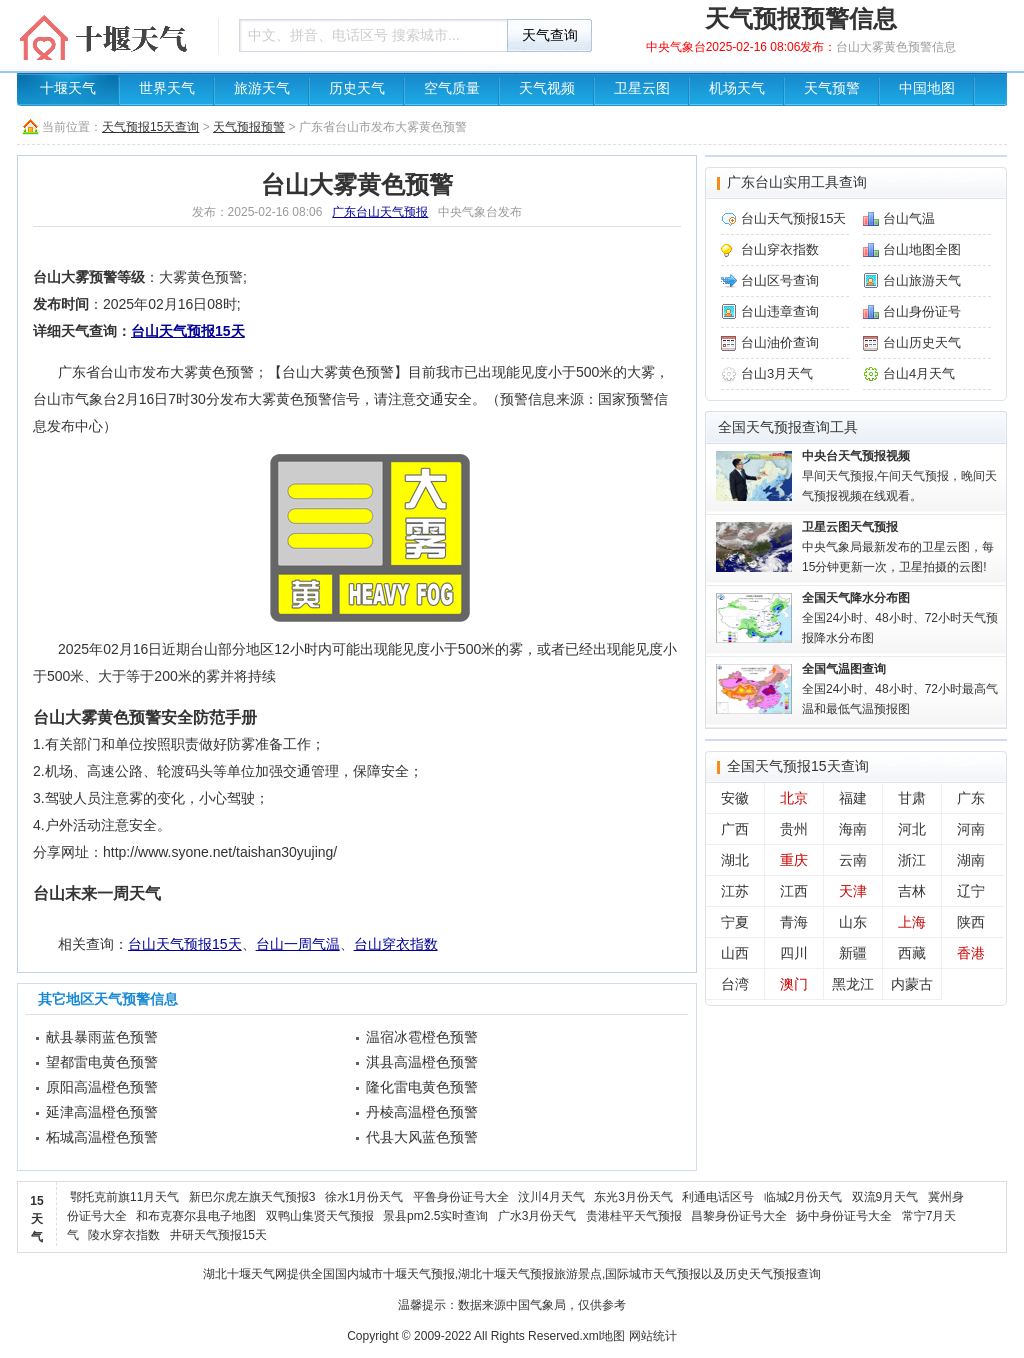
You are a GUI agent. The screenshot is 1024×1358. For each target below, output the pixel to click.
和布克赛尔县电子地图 (196, 1216)
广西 (735, 829)
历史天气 (357, 88)
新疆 (853, 953)
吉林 (912, 891)
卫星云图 (642, 88)
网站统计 (653, 1336)
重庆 (794, 860)
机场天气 (737, 88)
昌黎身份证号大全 (739, 1216)
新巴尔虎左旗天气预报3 (252, 1197)
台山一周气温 (298, 944)
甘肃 (912, 798)
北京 (794, 798)
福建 (853, 798)
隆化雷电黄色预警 (422, 1087)
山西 (735, 953)
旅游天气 (262, 88)
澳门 (794, 984)
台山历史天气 (922, 342)
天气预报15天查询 (150, 127)
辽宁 (971, 891)
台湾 (735, 984)
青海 (794, 922)
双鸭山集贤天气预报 (320, 1216)
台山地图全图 (922, 249)
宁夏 (735, 922)
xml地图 (604, 1336)
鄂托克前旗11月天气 (124, 1197)
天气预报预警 (249, 127)
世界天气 (167, 88)
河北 (912, 829)
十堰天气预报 (419, 1274)
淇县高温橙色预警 (422, 1062)
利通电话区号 (718, 1197)
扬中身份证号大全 (844, 1216)
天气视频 (547, 88)
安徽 (735, 798)
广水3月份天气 (537, 1216)
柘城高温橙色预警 (102, 1137)
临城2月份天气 (803, 1197)
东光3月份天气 (633, 1197)
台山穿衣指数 (396, 944)
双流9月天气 (885, 1197)
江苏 (735, 891)
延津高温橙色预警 (102, 1112)
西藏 (912, 953)
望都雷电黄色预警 (102, 1062)
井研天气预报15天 (218, 1235)
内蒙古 (912, 984)
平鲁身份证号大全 (461, 1197)
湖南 (971, 860)
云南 (853, 860)
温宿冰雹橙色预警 (422, 1037)
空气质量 (452, 88)
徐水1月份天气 (364, 1197)
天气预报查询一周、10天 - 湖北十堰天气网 (112, 35)
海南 (853, 829)
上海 (912, 922)
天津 (853, 891)
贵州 (794, 829)
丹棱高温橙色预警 (422, 1112)
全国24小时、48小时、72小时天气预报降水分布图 (900, 618)
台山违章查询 (780, 311)
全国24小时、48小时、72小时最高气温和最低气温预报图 (900, 689)
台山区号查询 (780, 280)
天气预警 (832, 88)
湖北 (735, 860)
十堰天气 (68, 88)
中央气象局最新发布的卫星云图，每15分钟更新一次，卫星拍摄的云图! (898, 547)
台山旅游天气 (922, 280)
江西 (794, 891)
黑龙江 (853, 984)
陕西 (971, 922)
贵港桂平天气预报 (634, 1216)
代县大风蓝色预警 (422, 1137)
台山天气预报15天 (188, 331)
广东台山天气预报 (380, 212)
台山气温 (909, 218)
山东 (853, 922)
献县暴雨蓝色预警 (102, 1037)
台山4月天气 (919, 373)
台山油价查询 (780, 342)
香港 (971, 953)
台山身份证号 (922, 311)
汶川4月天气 (551, 1197)
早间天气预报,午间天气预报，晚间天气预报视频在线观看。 (899, 476)
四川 (794, 953)
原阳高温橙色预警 (102, 1087)
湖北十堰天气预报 (506, 1274)
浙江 (912, 860)
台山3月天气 (777, 373)
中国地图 (927, 88)
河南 (971, 829)
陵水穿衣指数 (124, 1235)
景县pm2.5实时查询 (435, 1216)
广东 (971, 798)
